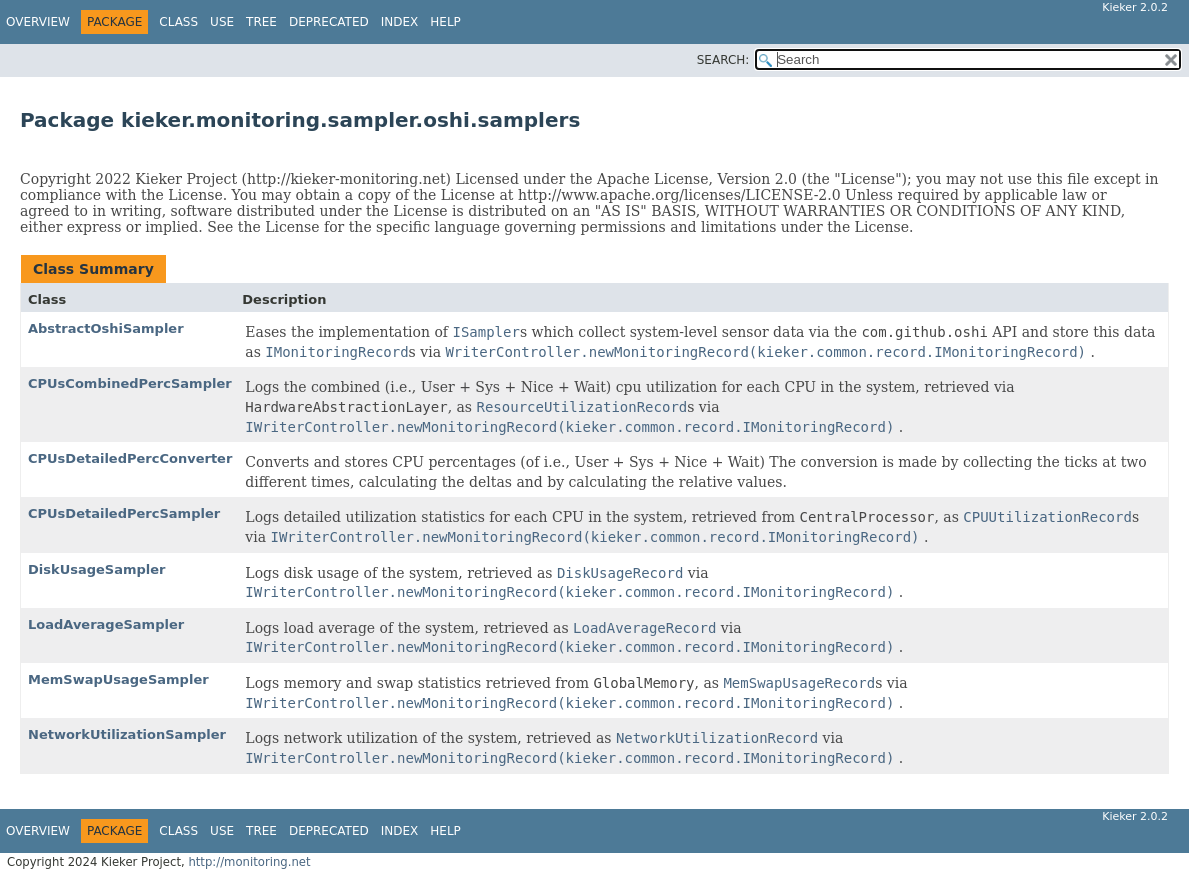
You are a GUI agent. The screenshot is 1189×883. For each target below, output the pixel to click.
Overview (38, 22)
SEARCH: (723, 60)
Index (400, 22)
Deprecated (329, 22)
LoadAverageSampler (106, 624)
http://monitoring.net (249, 862)
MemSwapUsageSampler (118, 679)
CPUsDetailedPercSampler (124, 513)
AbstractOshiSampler (106, 328)
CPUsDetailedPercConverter (130, 458)
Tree (261, 22)
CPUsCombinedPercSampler (130, 383)
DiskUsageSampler (97, 569)
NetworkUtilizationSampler (127, 734)
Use (222, 22)
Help (445, 22)
